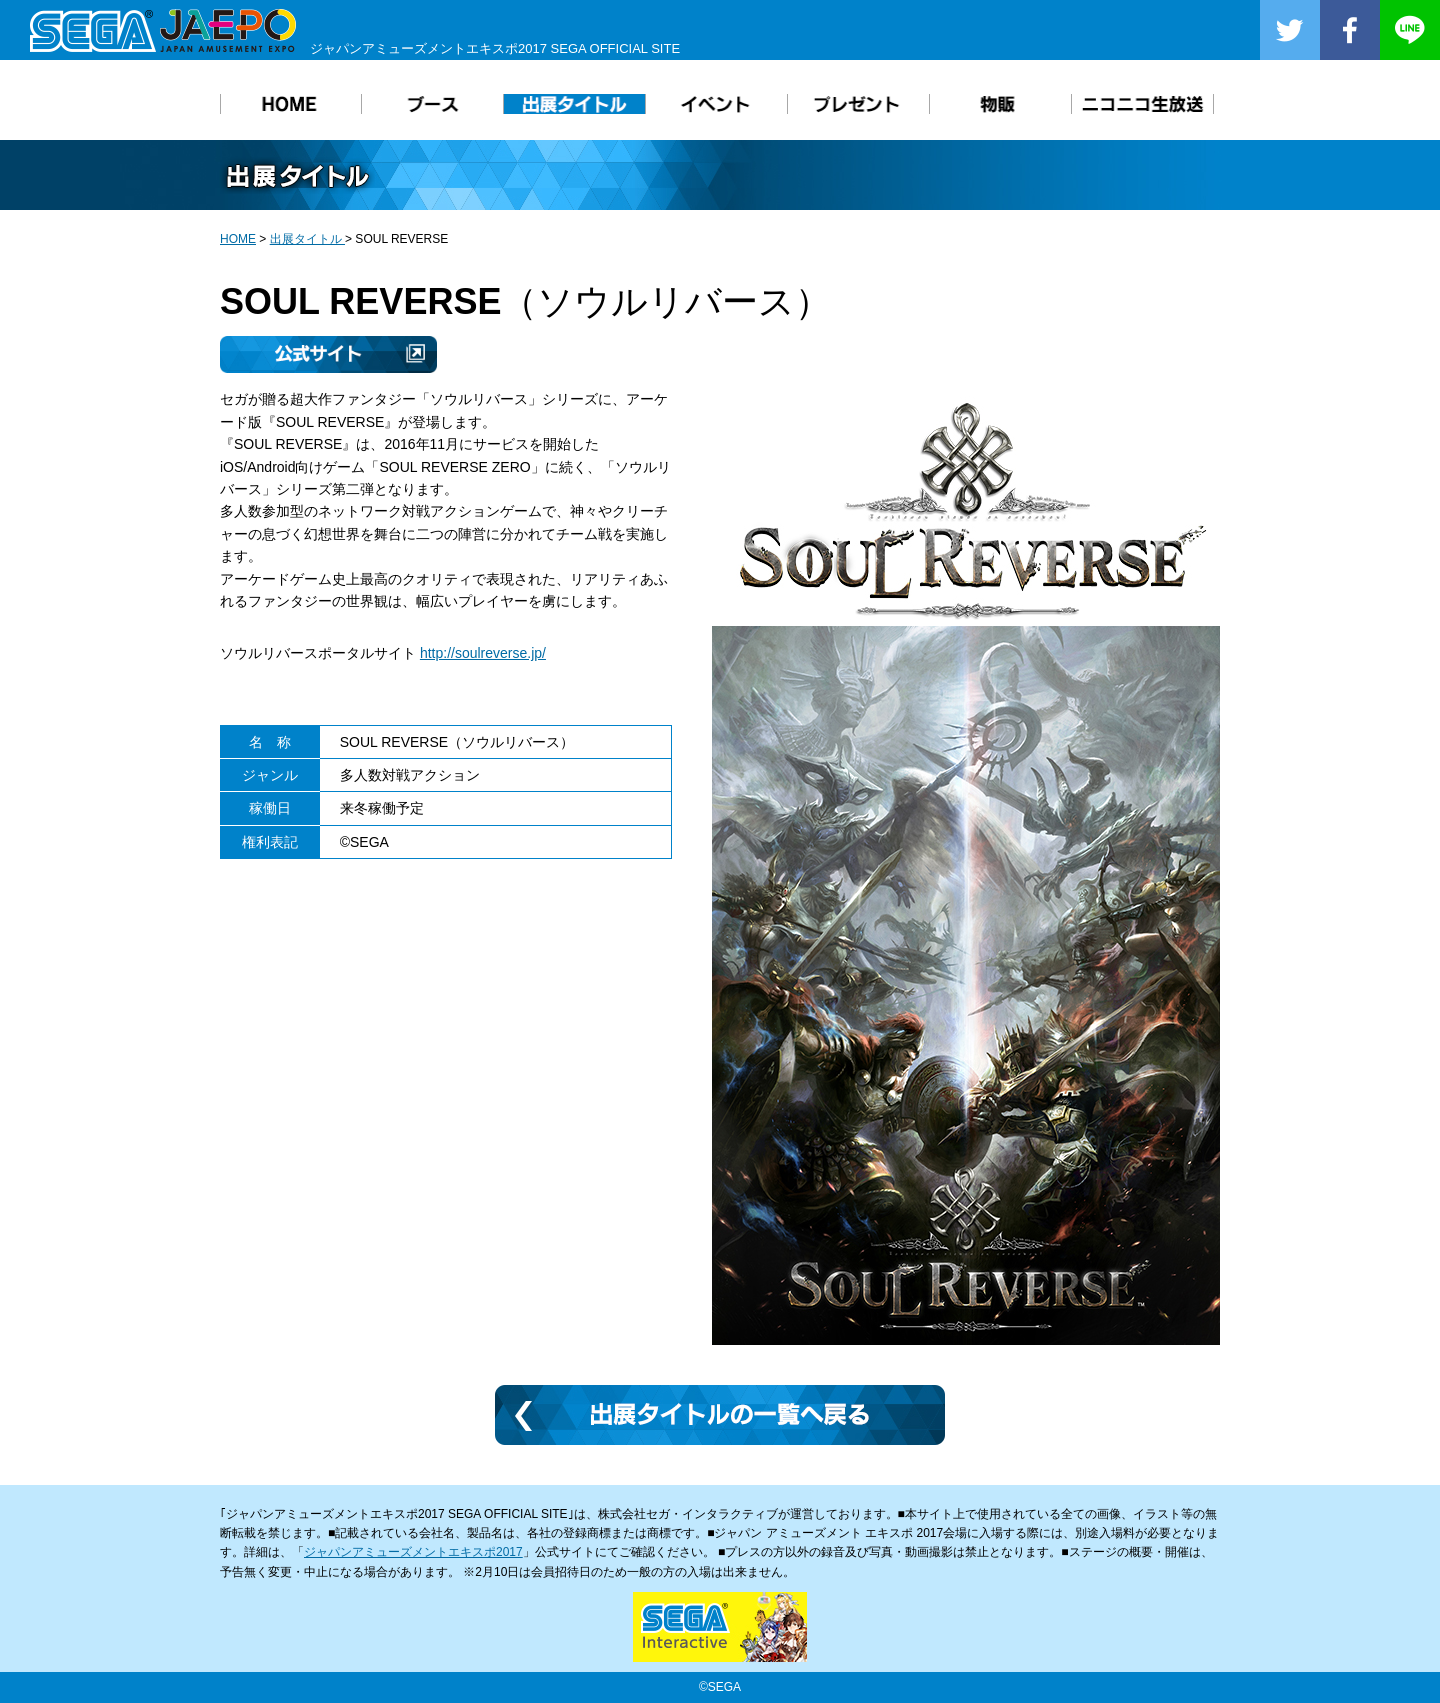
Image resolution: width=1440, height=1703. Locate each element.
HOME (238, 239)
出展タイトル (307, 239)
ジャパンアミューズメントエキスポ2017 (413, 1552)
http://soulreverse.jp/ (483, 653)
